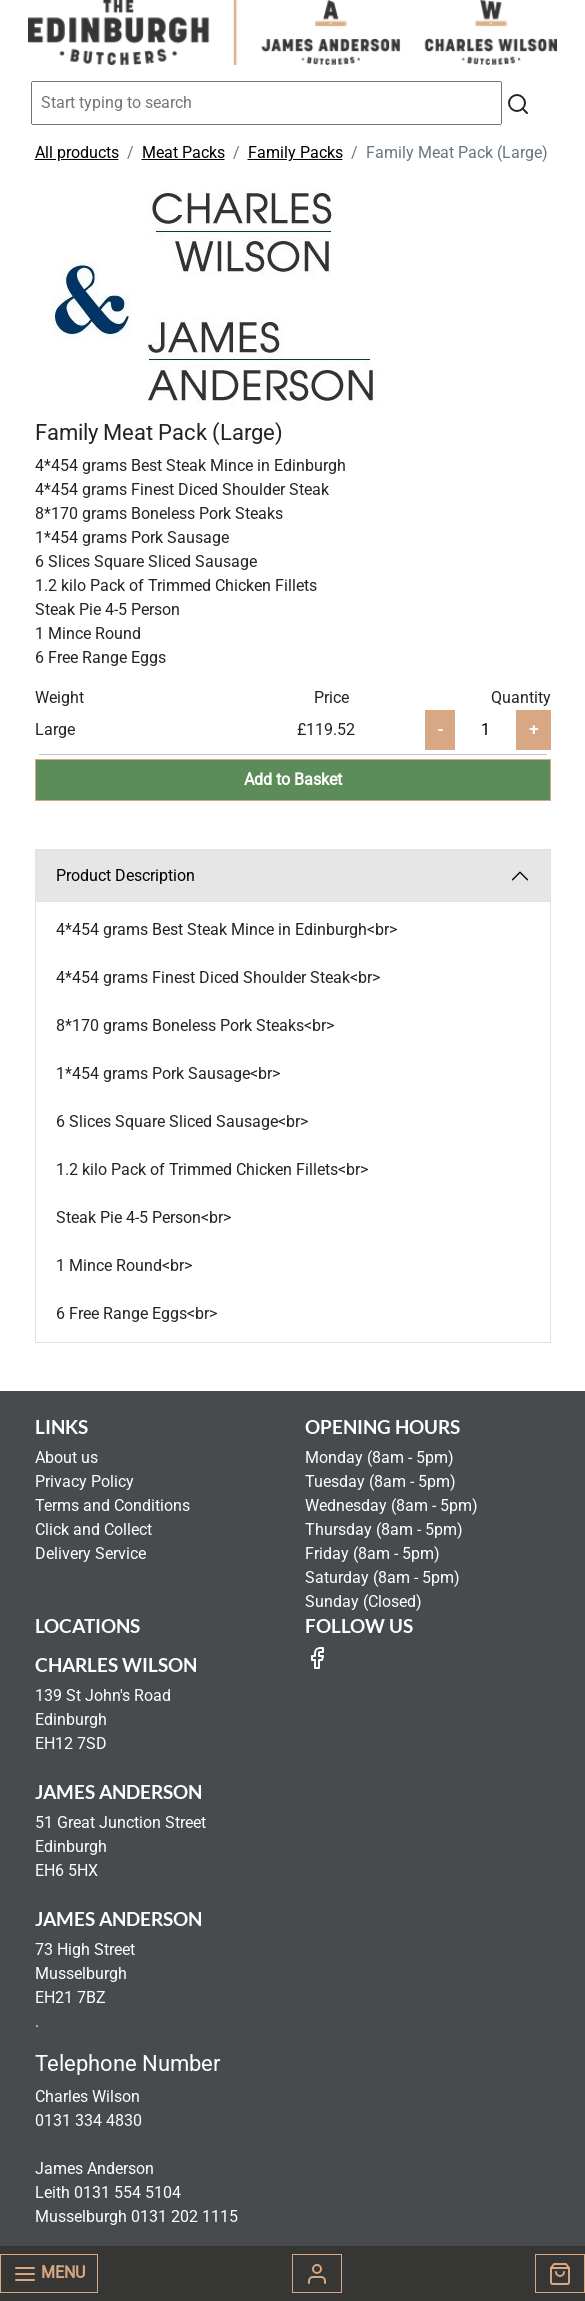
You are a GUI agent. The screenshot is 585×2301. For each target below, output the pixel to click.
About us (66, 1457)
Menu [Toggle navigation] (49, 2274)
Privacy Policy (84, 1481)
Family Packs (295, 152)
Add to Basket (293, 779)
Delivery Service (90, 1553)
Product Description (125, 875)
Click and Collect (93, 1529)
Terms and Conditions (112, 1505)
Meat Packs (183, 152)
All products (77, 152)
